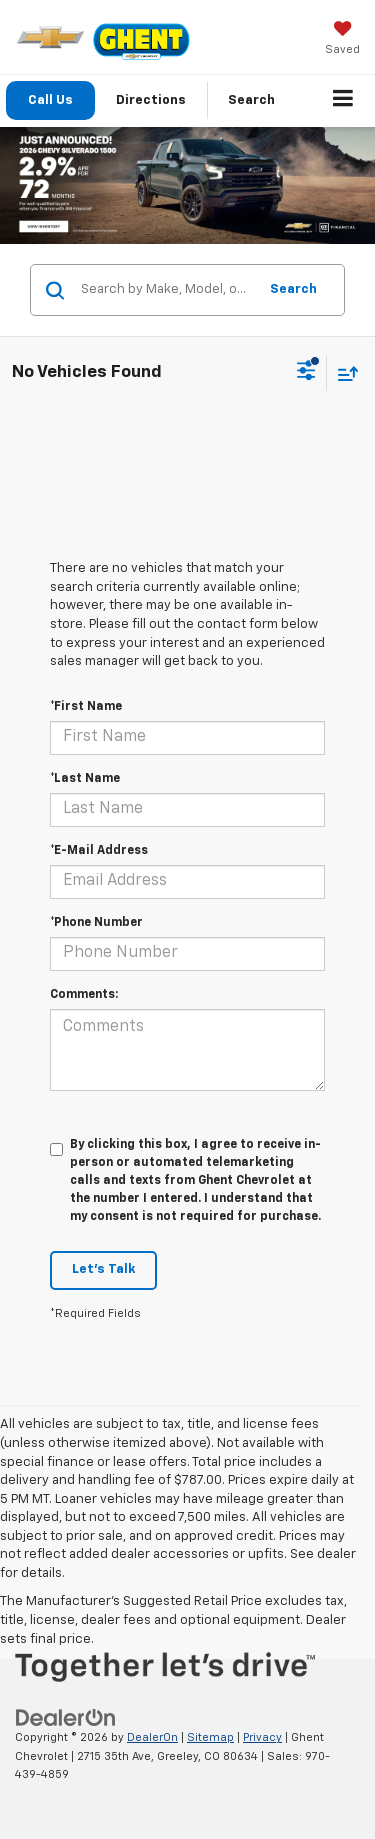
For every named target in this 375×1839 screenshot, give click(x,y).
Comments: (84, 995)
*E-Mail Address (99, 851)
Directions (151, 100)
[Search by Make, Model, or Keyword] (166, 290)
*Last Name (85, 779)
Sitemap (210, 1737)
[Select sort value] (343, 373)
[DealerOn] (66, 1718)
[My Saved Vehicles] (342, 40)
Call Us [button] (50, 100)
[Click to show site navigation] (343, 101)
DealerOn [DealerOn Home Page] (152, 1737)
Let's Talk (103, 1269)
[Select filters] (306, 373)
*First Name (86, 707)
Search (293, 289)
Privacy (262, 1737)
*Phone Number (96, 923)
